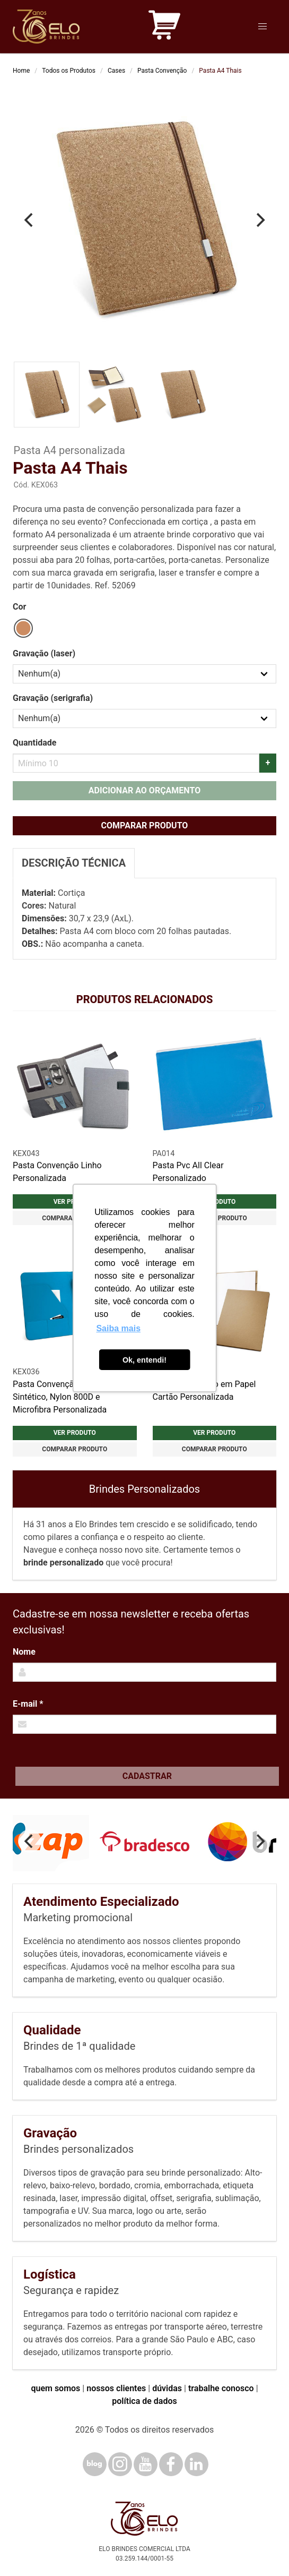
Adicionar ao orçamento (144, 790)
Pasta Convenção (162, 70)
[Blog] (95, 2464)
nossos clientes (116, 2388)
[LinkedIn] (196, 2464)
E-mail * (28, 1704)
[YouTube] (145, 2464)
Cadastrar (147, 1776)
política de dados (144, 2401)
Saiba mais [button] (118, 1328)
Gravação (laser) (44, 653)
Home (21, 70)
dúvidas (167, 2388)
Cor (19, 607)
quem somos (55, 2388)
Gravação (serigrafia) (53, 698)
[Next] (259, 220)
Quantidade (34, 743)
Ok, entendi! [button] (144, 1360)
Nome (24, 1652)
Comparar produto (144, 825)
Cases (116, 70)
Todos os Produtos (68, 70)
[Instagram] (120, 2464)
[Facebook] (171, 2464)
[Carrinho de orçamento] (164, 27)
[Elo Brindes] (46, 27)
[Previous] (29, 220)
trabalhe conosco (221, 2388)
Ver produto (75, 1432)
